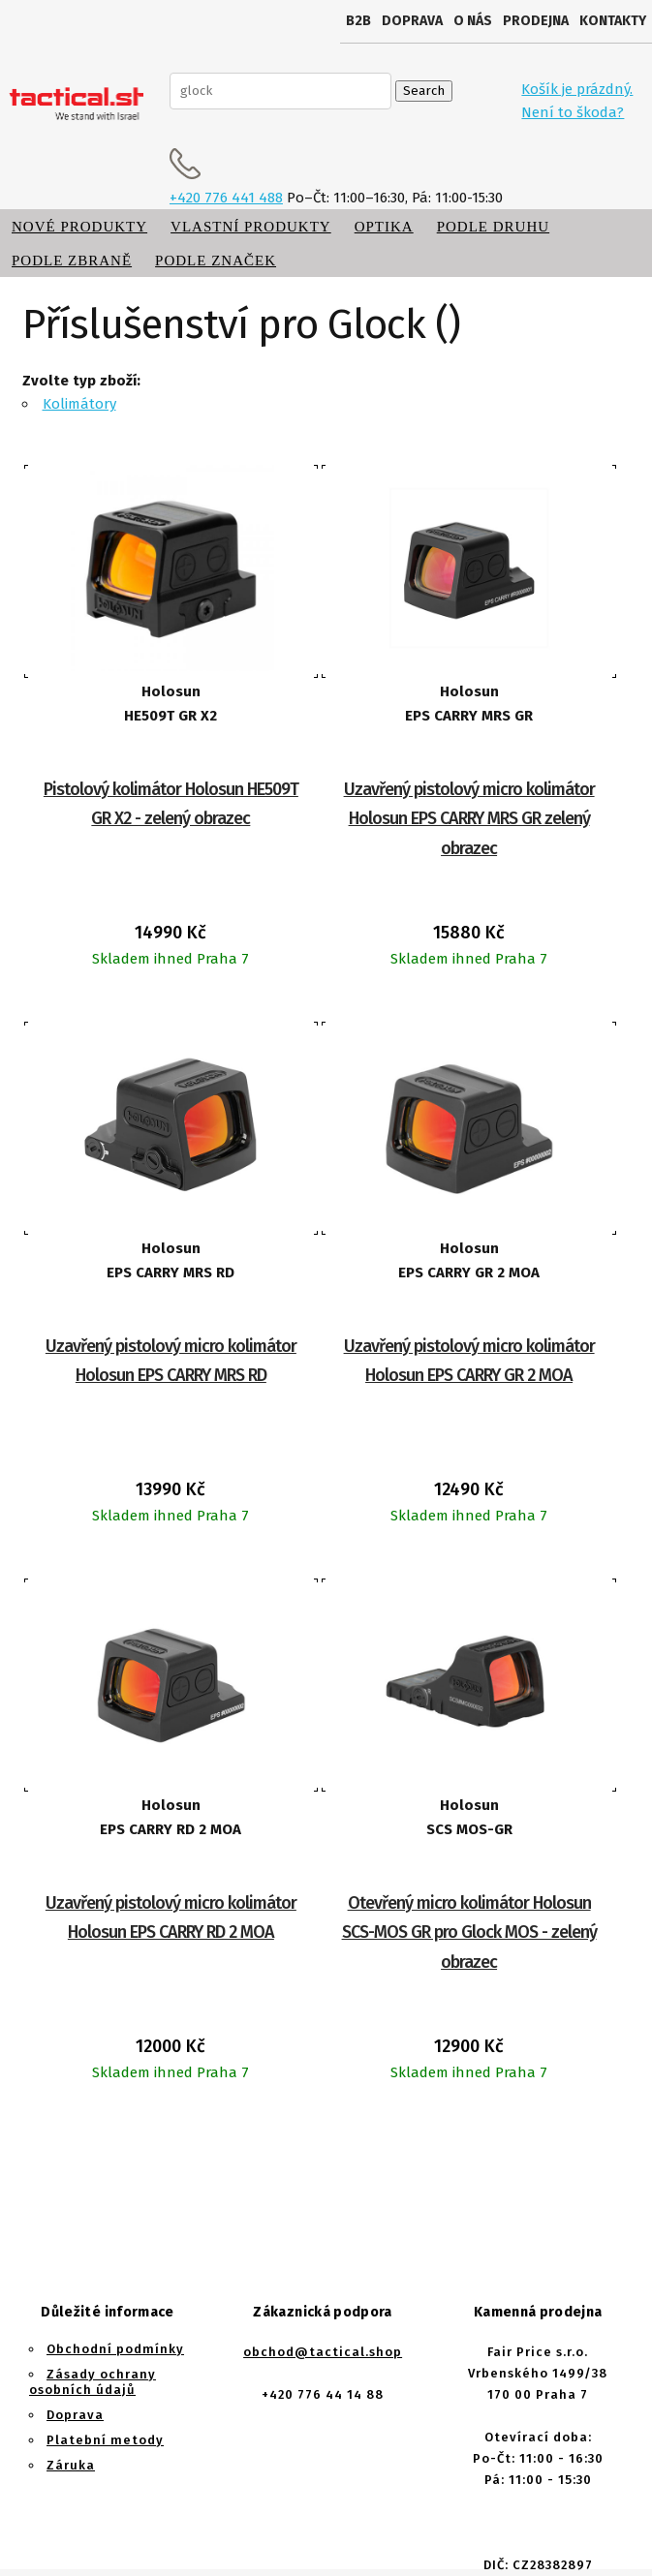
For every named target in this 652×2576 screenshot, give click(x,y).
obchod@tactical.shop (322, 2352)
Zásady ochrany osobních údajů (92, 2382)
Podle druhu (493, 226)
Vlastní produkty (251, 226)
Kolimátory (79, 404)
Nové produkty (79, 226)
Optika (384, 226)
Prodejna (536, 21)
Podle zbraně (72, 260)
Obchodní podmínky (115, 2349)
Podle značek (215, 260)
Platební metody (105, 2440)
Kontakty (612, 21)
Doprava (412, 21)
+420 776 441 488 (226, 197)
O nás (472, 21)
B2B (358, 21)
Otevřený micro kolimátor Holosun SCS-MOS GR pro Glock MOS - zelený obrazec (469, 1932)
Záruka (71, 2465)
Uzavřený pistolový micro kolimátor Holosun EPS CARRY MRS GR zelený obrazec (469, 819)
